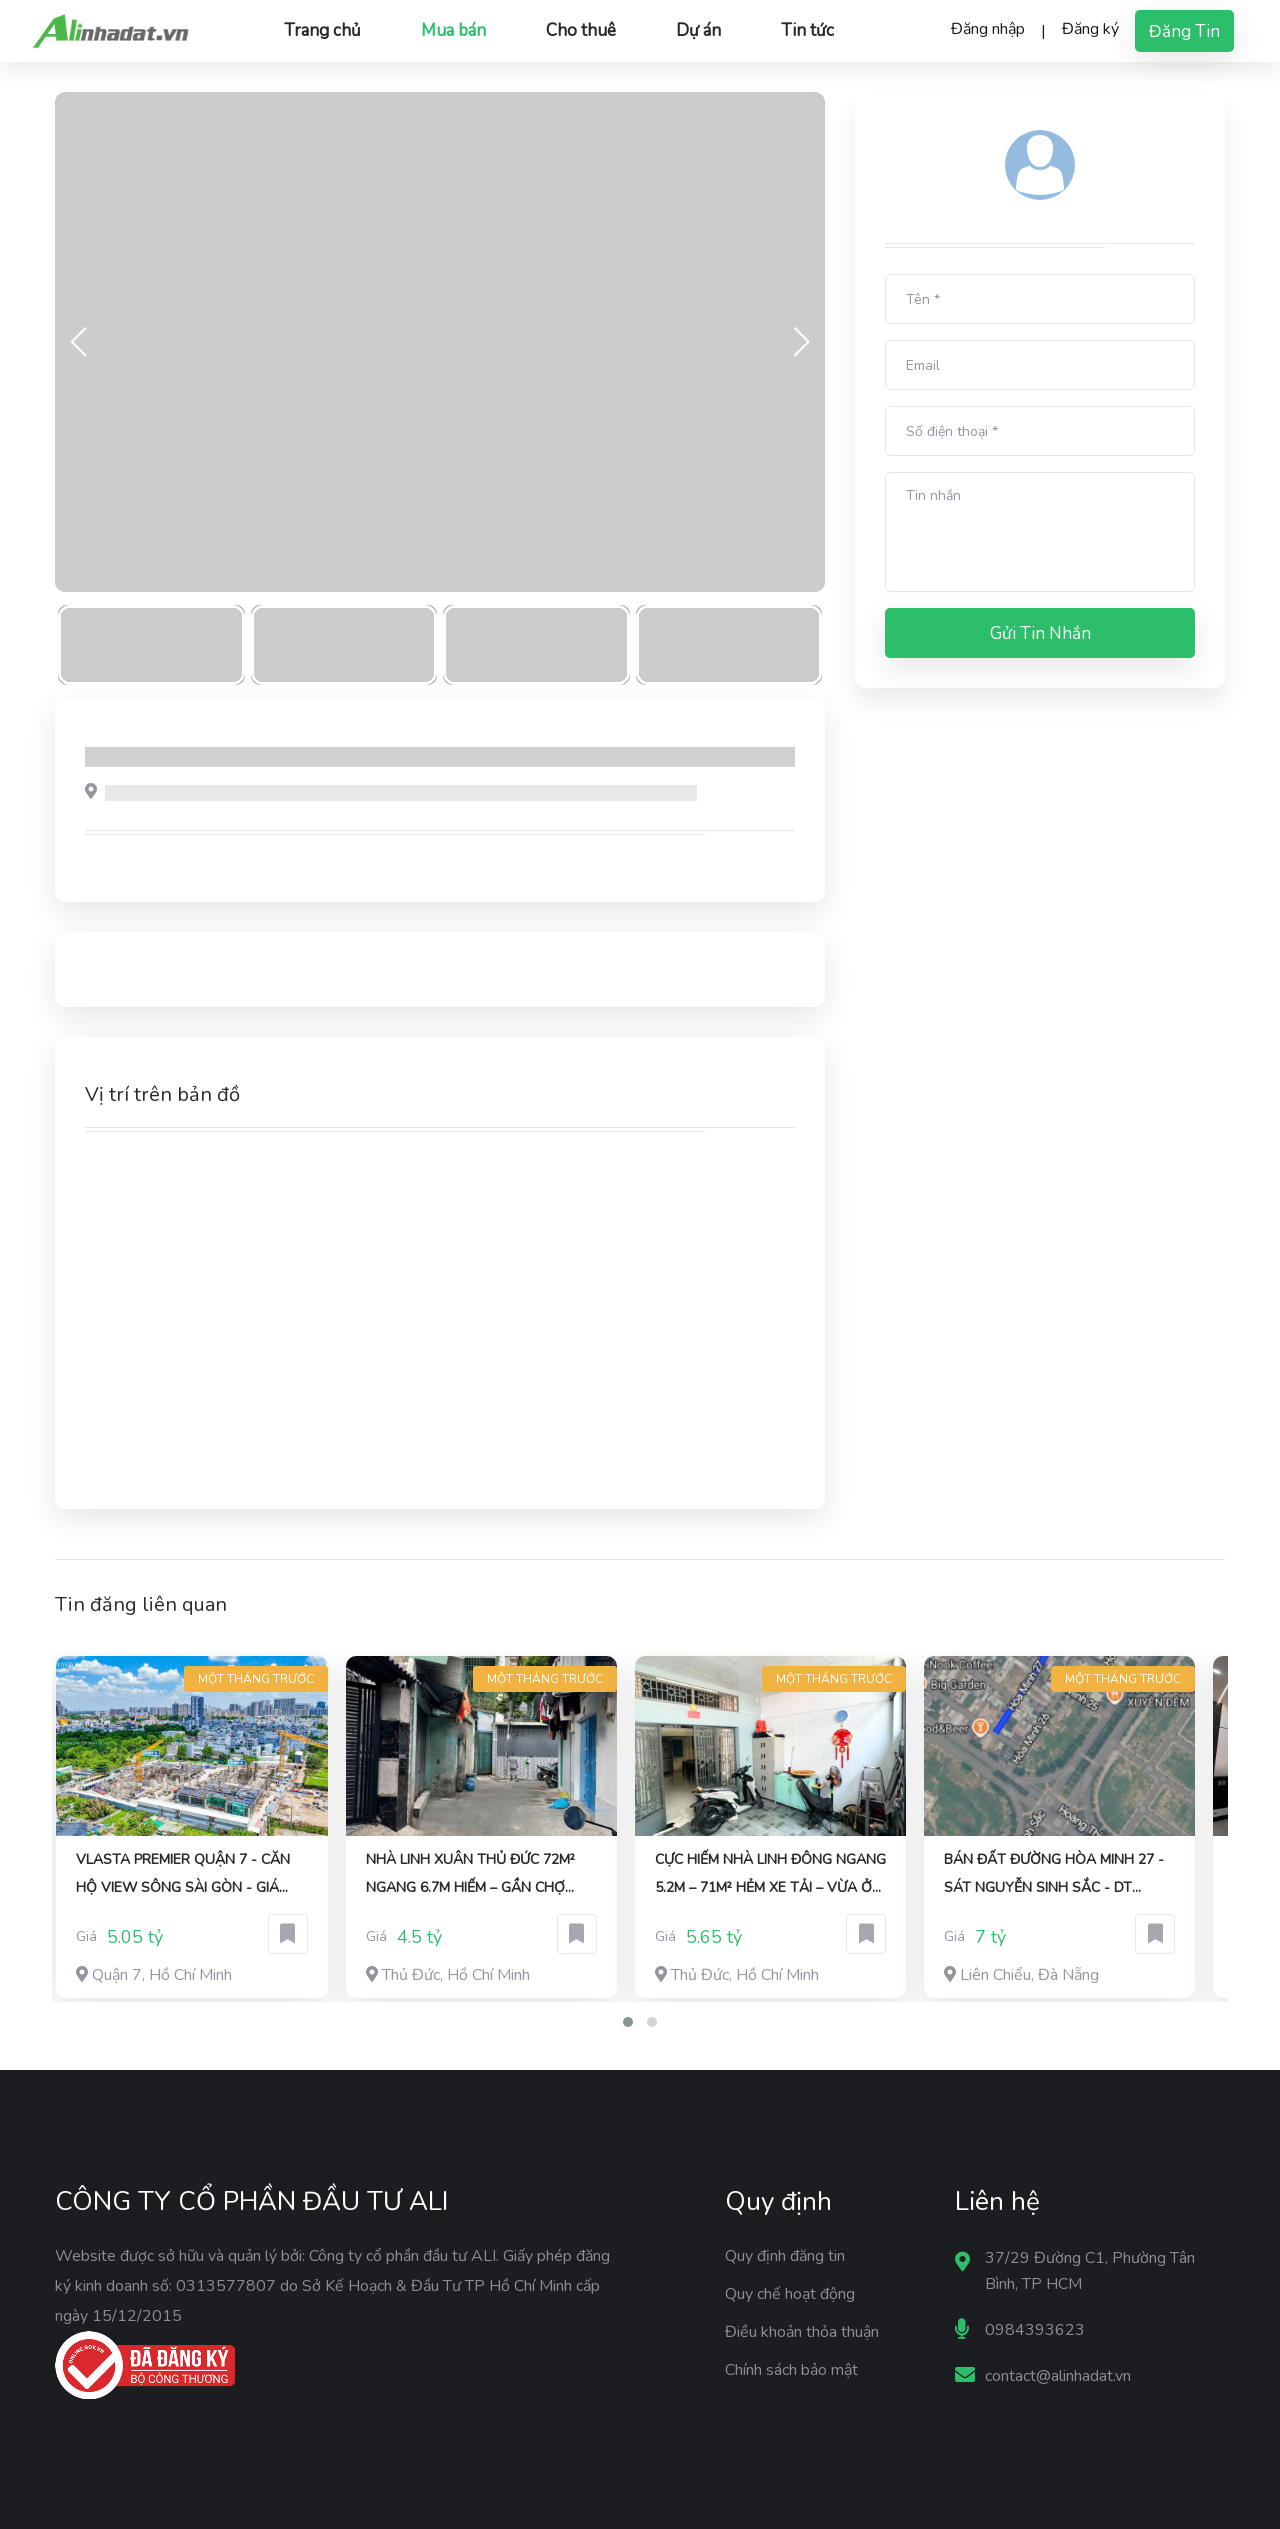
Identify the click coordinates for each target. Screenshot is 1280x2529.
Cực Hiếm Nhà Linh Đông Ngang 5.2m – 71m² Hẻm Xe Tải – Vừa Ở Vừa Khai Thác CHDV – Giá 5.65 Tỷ (770, 1876)
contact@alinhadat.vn (1058, 2376)
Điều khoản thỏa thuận (802, 2332)
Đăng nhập (988, 29)
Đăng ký (1090, 29)
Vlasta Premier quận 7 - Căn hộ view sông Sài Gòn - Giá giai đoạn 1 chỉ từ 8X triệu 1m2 (190, 1876)
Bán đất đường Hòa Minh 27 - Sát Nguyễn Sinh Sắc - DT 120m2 (1054, 1876)
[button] (628, 2022)
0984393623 (1035, 2330)
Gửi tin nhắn (1040, 633)
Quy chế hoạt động (790, 2294)
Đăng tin (1184, 31)
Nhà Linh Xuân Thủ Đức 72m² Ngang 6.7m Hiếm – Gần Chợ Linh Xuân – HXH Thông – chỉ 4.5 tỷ (470, 1876)
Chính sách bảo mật (791, 2370)
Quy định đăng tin (785, 2256)
